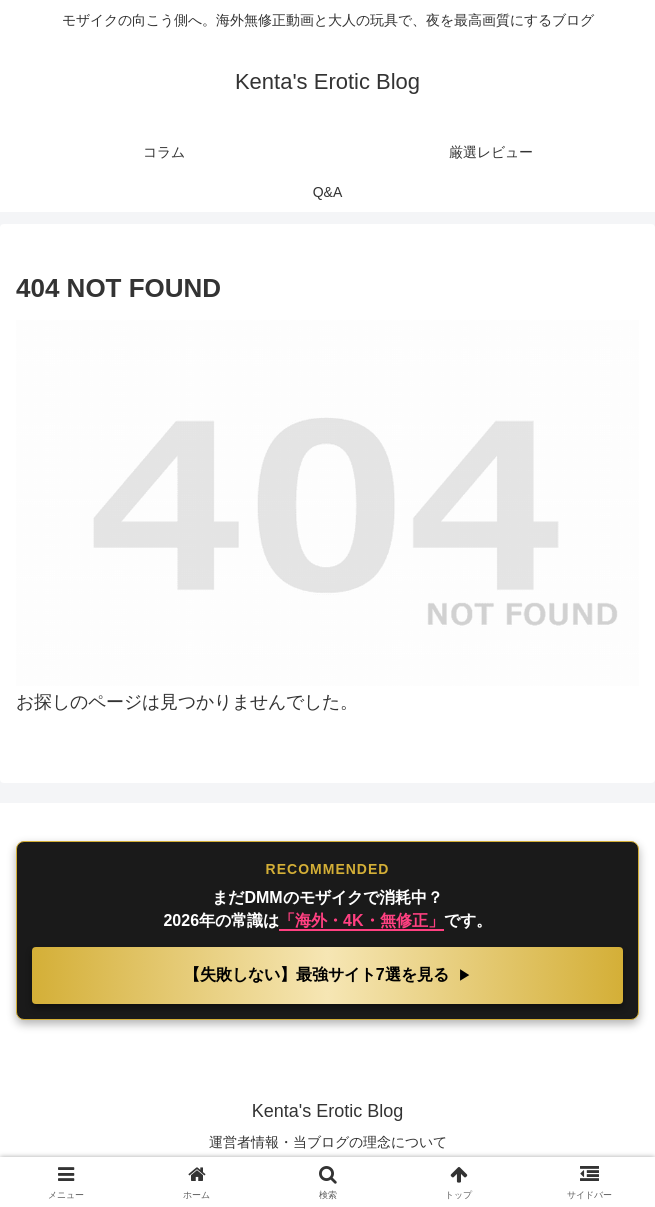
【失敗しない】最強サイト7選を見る (318, 974)
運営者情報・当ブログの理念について (328, 1142)
